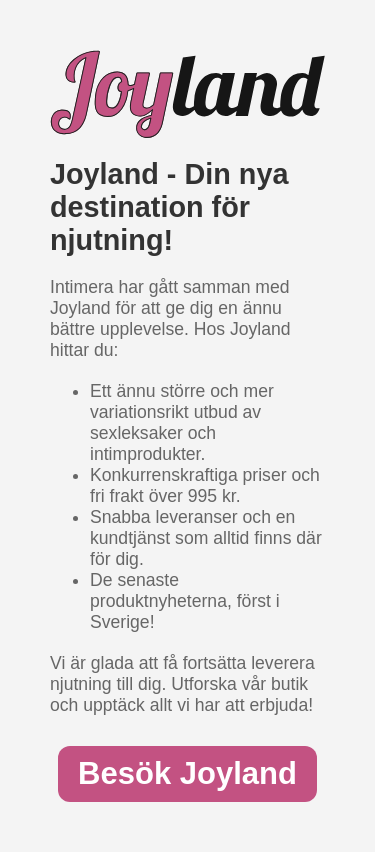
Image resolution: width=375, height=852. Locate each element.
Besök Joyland (187, 773)
